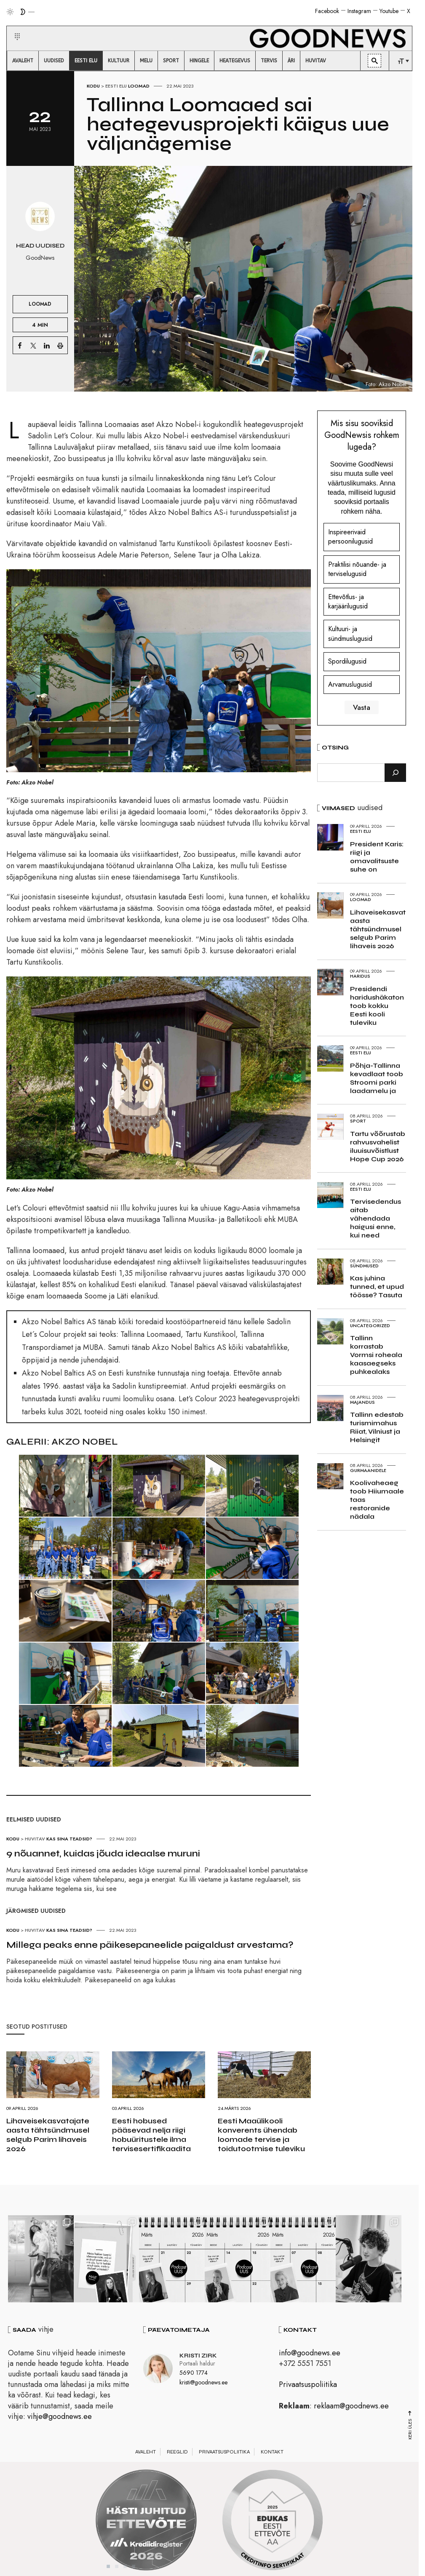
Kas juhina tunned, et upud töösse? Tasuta (377, 1286)
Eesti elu (116, 86)
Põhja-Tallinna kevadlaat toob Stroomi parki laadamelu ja (376, 1078)
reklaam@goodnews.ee (351, 2406)
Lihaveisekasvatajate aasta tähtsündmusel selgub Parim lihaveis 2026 (47, 2134)
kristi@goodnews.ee (203, 2382)
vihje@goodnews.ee (59, 2416)
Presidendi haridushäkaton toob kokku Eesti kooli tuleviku (377, 1006)
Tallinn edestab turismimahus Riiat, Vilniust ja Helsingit (377, 1427)
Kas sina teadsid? (69, 1838)
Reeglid (177, 2452)
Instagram (359, 11)
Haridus (360, 976)
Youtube (389, 11)
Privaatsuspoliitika (308, 2385)
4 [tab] (133, 2567)
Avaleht (145, 2452)
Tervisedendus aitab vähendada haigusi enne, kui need (375, 1218)
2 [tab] (116, 2567)
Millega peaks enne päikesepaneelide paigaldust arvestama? (150, 1944)
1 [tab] (108, 2567)
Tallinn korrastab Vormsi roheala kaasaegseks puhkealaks (376, 1355)
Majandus (362, 1402)
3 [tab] (125, 2567)
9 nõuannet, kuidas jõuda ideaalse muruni (103, 1853)
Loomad (139, 86)
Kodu (93, 86)
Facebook (327, 11)
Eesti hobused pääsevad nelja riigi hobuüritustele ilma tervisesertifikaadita (151, 2134)
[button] (12, 26)
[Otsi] (395, 772)
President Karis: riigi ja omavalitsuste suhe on (377, 856)
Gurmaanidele (368, 1470)
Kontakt (272, 2452)
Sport (358, 1120)
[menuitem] (22, 60)
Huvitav (35, 1838)
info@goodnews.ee (309, 2353)
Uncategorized (370, 1325)
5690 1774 (193, 2373)
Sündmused (364, 1265)
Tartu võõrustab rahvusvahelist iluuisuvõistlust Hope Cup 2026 (377, 1146)
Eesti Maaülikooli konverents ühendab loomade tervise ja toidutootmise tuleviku (261, 2134)
